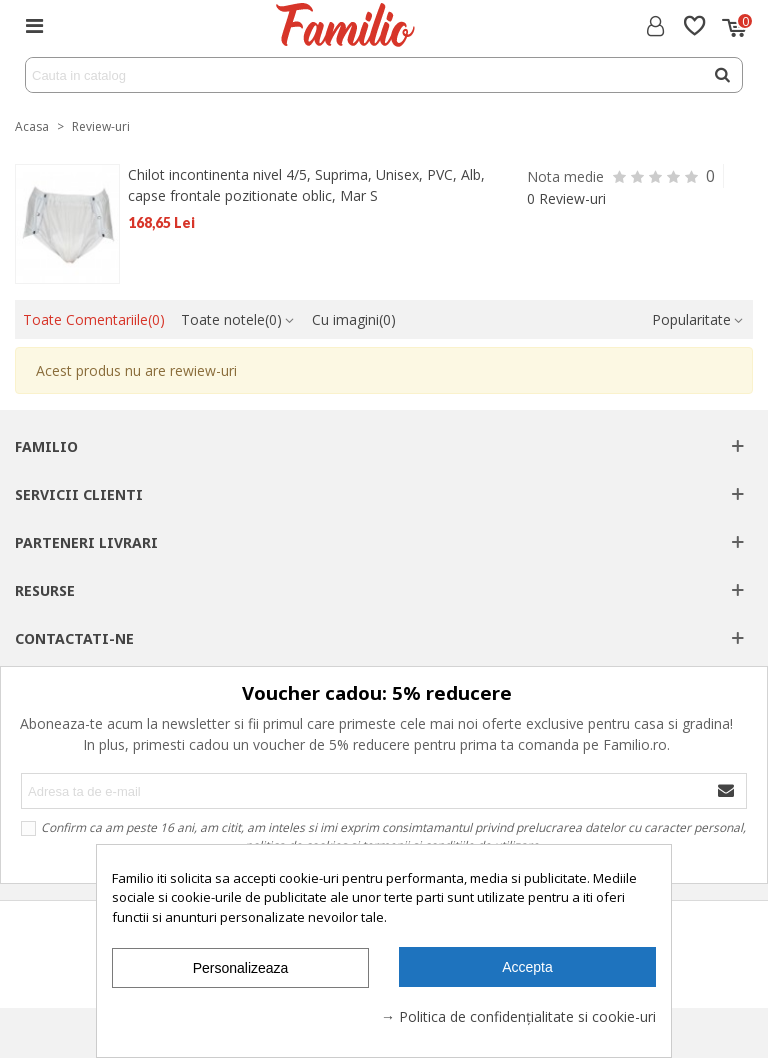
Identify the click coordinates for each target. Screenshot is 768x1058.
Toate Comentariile (94, 319)
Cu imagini (354, 319)
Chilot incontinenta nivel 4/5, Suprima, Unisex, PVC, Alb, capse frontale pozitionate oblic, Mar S (306, 185)
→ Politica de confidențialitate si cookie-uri (518, 1016)
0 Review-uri (566, 198)
